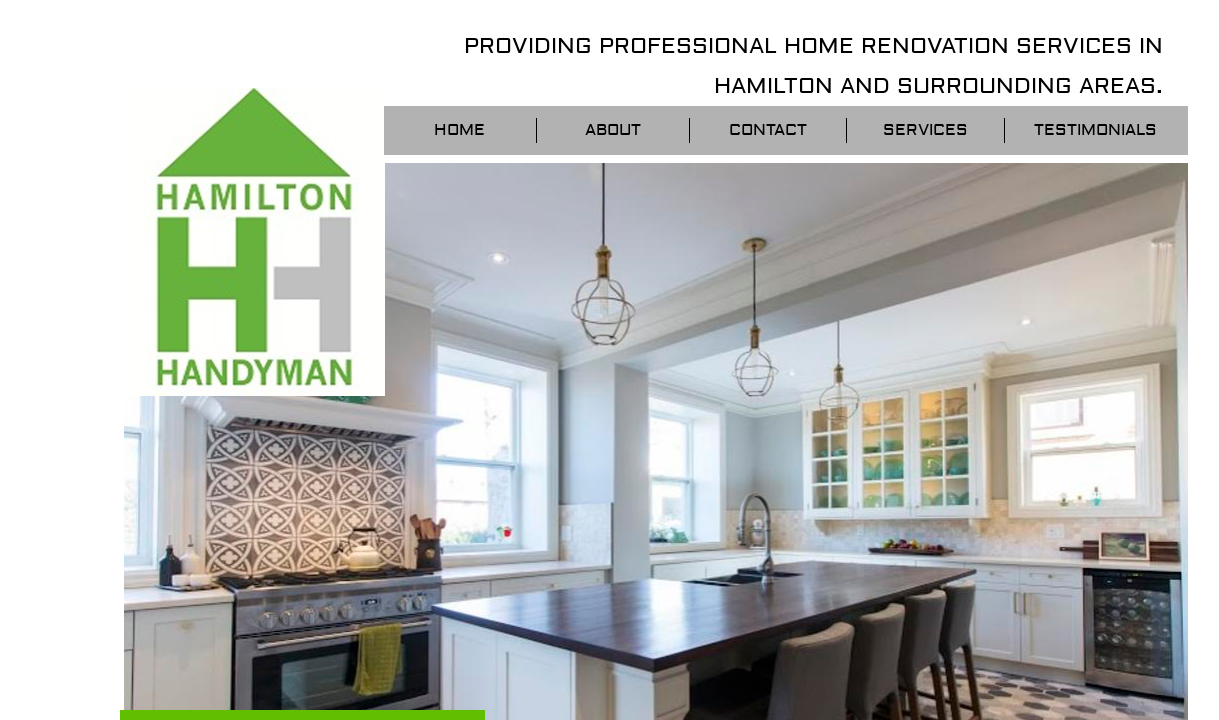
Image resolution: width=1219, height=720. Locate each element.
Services (925, 130)
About (613, 130)
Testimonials (1095, 130)
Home (459, 130)
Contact (768, 130)
